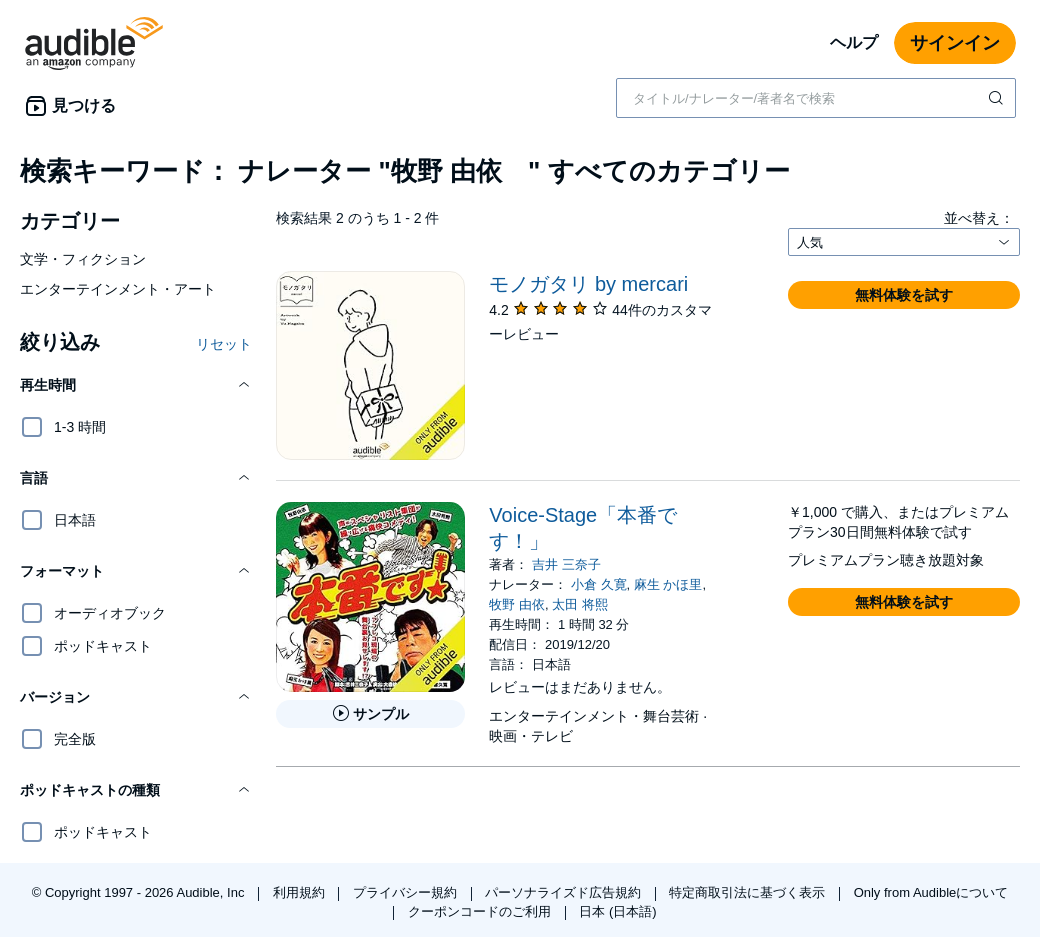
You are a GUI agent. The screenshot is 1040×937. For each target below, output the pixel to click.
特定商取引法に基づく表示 (749, 892)
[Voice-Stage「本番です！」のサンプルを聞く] (370, 714)
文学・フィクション (83, 259)
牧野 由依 (517, 604)
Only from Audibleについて (931, 892)
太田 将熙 (580, 604)
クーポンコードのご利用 (481, 911)
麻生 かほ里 (668, 584)
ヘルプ (854, 42)
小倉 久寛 (599, 584)
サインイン (955, 43)
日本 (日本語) (617, 911)
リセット (224, 344)
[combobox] (816, 98)
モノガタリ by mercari (588, 284)
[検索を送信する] (998, 98)
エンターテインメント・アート (118, 289)
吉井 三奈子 (566, 564)
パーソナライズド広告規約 (565, 892)
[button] (136, 385)
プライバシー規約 (407, 892)
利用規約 (301, 892)
